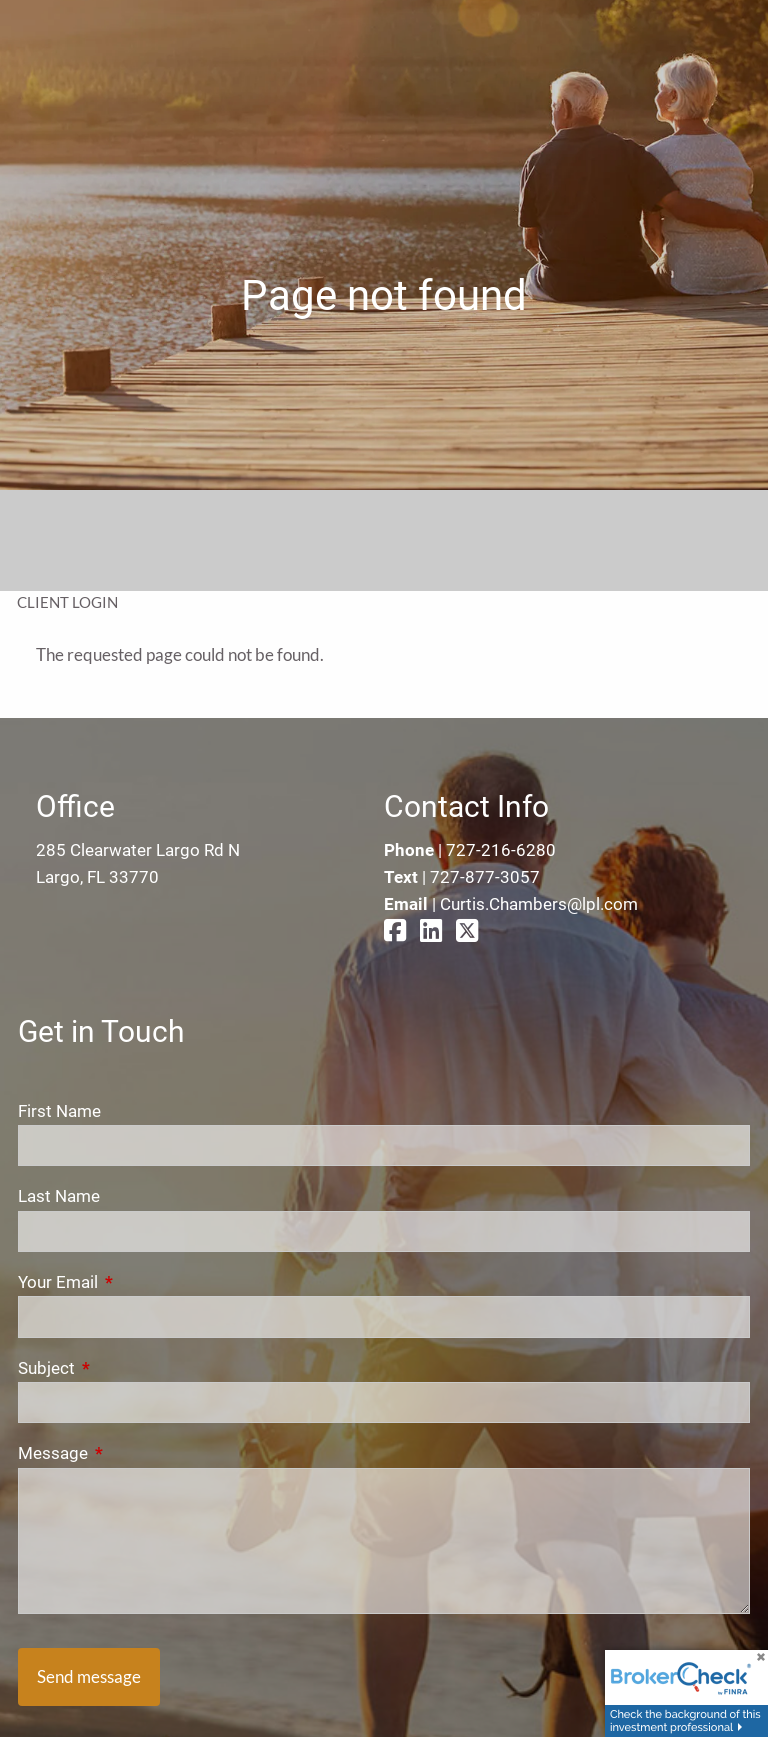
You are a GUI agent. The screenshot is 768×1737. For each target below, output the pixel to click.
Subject (126, 1368)
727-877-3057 (485, 877)
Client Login (67, 602)
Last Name (59, 1196)
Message (133, 1453)
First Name (59, 1111)
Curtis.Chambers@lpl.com (539, 904)
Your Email (138, 1282)
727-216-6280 (501, 850)
